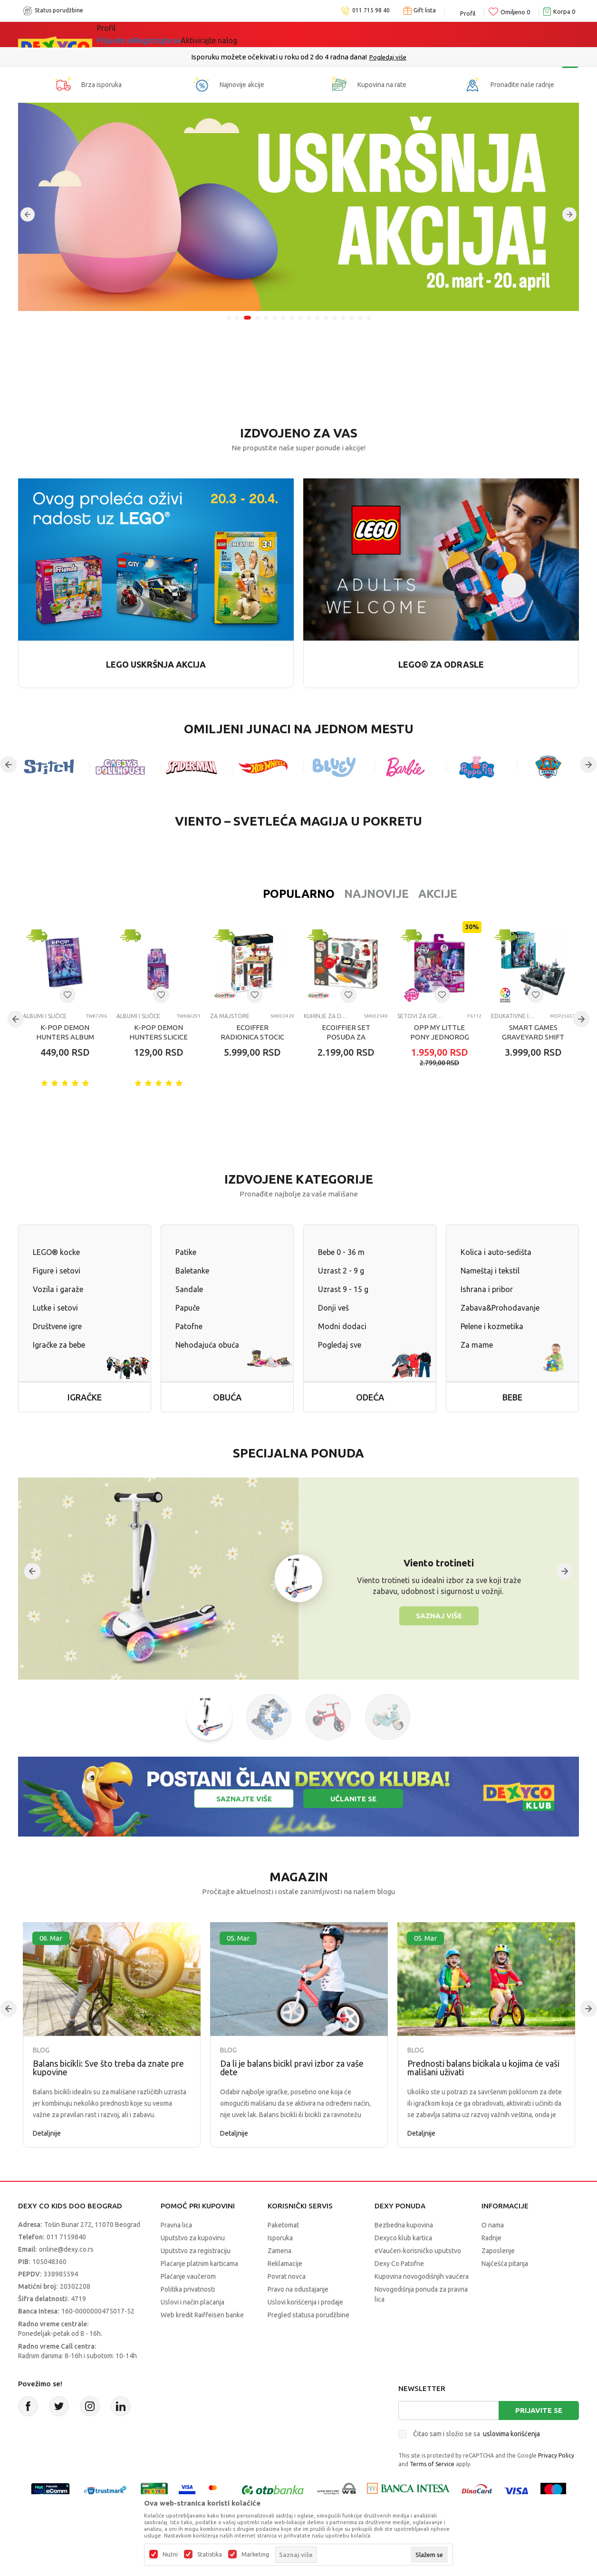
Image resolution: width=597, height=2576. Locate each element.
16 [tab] (360, 318)
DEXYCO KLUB (229, 34)
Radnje (491, 2238)
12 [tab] (326, 318)
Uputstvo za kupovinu (193, 2238)
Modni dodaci (342, 1326)
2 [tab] (238, 318)
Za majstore (230, 1016)
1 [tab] (229, 318)
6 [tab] (275, 318)
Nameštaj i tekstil (490, 1270)
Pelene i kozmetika (492, 1326)
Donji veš (333, 1307)
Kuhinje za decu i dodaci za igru (326, 1016)
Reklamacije (285, 2263)
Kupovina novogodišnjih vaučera (422, 2276)
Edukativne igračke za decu (513, 1016)
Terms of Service (432, 2464)
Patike (185, 1252)
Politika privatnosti (188, 2289)
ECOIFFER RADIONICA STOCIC (252, 1032)
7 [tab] (283, 318)
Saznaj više (439, 1616)
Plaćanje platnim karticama (199, 2263)
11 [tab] (317, 318)
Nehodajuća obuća (207, 1345)
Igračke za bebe (59, 1345)
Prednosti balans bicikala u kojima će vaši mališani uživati (483, 2068)
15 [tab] (352, 318)
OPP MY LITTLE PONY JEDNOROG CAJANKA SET (439, 1036)
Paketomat (283, 2225)
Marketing (255, 2554)
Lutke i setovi (55, 1307)
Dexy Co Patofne (399, 2263)
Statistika (209, 2554)
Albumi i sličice (45, 1016)
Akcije (376, 894)
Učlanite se (353, 1799)
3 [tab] (249, 318)
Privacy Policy (556, 2455)
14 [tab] (343, 318)
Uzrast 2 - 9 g (341, 1270)
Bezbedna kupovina (404, 2225)
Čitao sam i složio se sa (476, 2433)
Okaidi (284, 34)
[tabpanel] (298, 207)
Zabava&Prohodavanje (500, 1307)
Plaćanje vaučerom (188, 2276)
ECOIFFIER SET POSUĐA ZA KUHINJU (346, 1036)
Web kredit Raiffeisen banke (202, 2315)
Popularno (237, 894)
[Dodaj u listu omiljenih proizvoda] (67, 995)
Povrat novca (287, 2276)
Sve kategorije (129, 34)
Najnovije (315, 894)
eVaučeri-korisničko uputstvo (418, 2251)
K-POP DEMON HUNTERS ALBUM (65, 1032)
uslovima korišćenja (511, 2434)
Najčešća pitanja (504, 2263)
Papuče (187, 1307)
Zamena (279, 2251)
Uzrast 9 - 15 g (343, 1289)
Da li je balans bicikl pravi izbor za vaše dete (292, 2068)
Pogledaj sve (339, 1345)
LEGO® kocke (56, 1252)
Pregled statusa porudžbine (308, 2315)
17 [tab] (369, 318)
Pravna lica (176, 2225)
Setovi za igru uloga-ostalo (420, 1016)
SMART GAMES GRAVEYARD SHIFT (533, 1032)
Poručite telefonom (278, 57)
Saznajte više (244, 1799)
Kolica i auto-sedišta (496, 1252)
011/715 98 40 (332, 57)
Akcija (179, 34)
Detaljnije (47, 2133)
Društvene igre (57, 1326)
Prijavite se (538, 2410)
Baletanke (192, 1270)
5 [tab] (266, 318)
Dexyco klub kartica (403, 2238)
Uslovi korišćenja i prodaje (305, 2302)
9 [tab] (300, 318)
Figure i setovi (56, 1270)
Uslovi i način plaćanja (192, 2302)
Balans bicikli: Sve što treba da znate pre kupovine (108, 2068)
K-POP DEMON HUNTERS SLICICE (158, 1032)
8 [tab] (292, 318)
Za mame (477, 1345)
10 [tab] (309, 318)
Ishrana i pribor (487, 1289)
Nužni (170, 2554)
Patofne (188, 1326)
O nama (492, 2225)
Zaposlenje (498, 2251)
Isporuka (280, 2238)
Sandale (189, 1289)
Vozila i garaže (58, 1289)
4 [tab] (258, 318)
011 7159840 (66, 2237)
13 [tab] (335, 318)
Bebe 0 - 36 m (341, 1252)
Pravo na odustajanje (298, 2289)
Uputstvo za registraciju (196, 2251)
